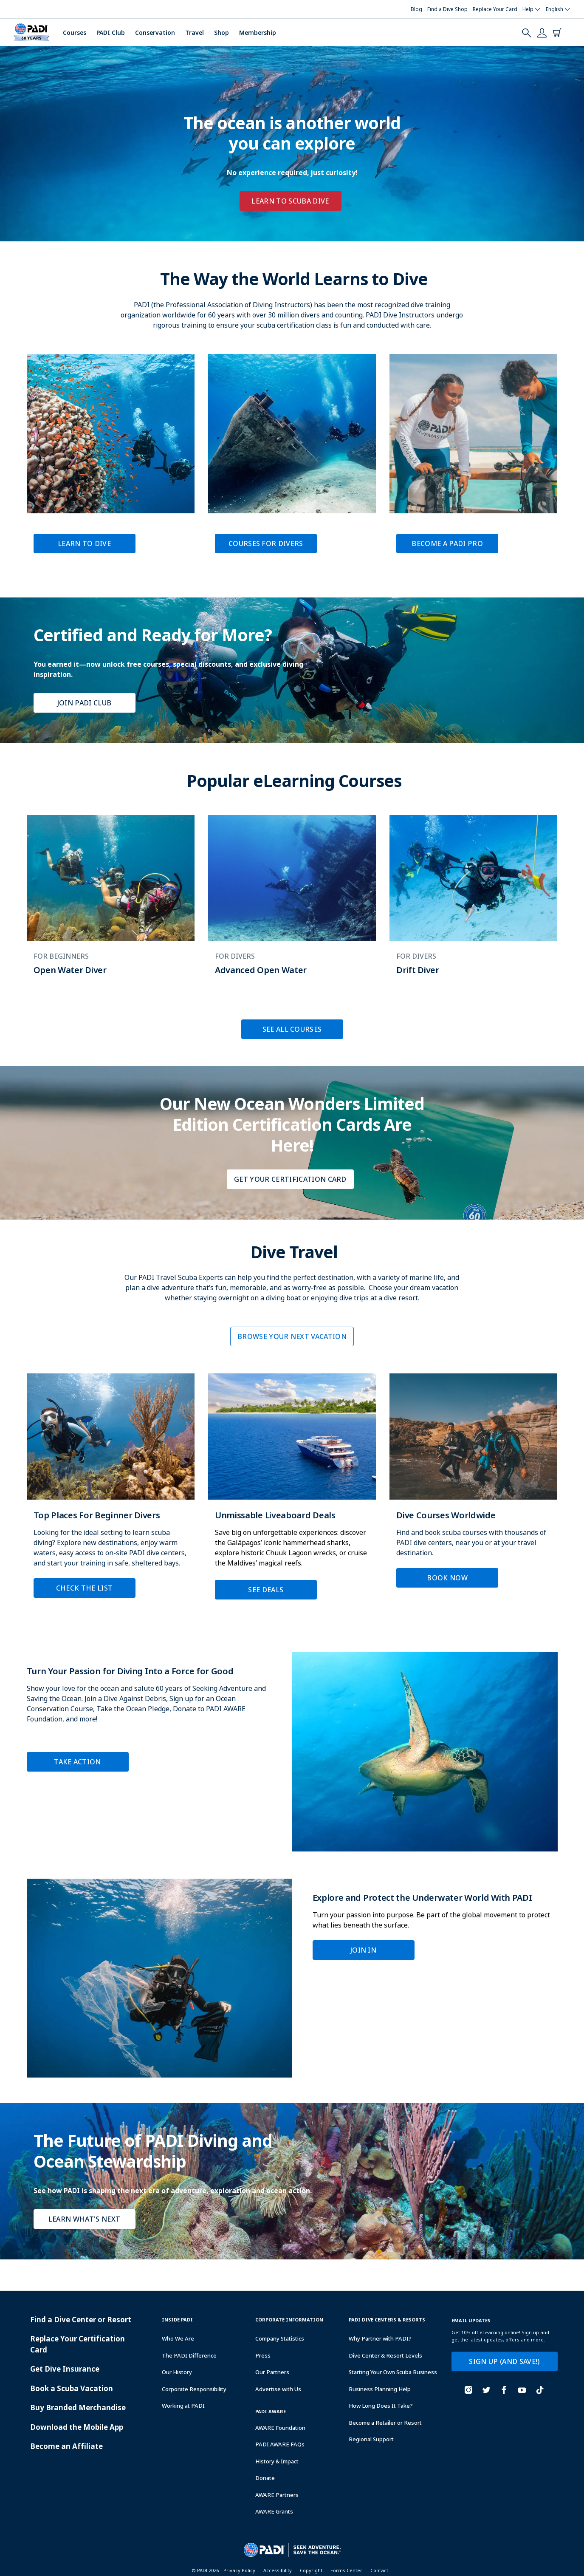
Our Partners (272, 2372)
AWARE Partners (277, 2495)
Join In (363, 1950)
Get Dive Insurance (64, 2369)
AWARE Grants (274, 2511)
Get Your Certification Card (290, 1179)
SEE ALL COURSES (292, 1029)
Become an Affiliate (66, 2446)
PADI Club (110, 32)
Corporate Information (289, 2319)
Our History (177, 2372)
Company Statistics (279, 2338)
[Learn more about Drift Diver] (473, 903)
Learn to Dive (84, 543)
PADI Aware (270, 2411)
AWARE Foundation (280, 2428)
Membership (257, 32)
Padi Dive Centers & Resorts (387, 2319)
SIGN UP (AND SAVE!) (504, 2361)
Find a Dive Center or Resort (80, 2319)
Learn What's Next (84, 2219)
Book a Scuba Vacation (71, 2388)
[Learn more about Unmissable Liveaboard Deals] (292, 1493)
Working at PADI (183, 2405)
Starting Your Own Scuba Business (393, 2372)
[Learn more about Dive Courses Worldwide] (473, 1487)
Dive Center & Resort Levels (385, 2355)
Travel (194, 32)
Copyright (311, 2570)
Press (263, 2355)
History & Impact (277, 2461)
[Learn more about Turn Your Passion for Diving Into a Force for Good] (292, 1751)
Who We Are (178, 2338)
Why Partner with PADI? (380, 2338)
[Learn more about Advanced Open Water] (292, 903)
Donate (265, 2478)
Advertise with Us (278, 2389)
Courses (74, 32)
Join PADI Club (84, 703)
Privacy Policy (239, 2570)
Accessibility (277, 2570)
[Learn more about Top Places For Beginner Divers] (111, 1492)
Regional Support (371, 2439)
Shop (221, 32)
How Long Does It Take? (381, 2405)
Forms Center (346, 2570)
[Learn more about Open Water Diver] (111, 903)
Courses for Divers (266, 543)
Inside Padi (177, 2319)
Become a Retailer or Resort (385, 2422)
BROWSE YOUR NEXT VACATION (292, 1336)
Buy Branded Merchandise (78, 2407)
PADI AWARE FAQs (280, 2444)
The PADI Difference (189, 2355)
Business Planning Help (380, 2389)
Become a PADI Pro (447, 543)
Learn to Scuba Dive (290, 201)
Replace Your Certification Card (77, 2344)
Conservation (155, 32)
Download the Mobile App (76, 2427)
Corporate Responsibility (194, 2389)
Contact (379, 2570)
